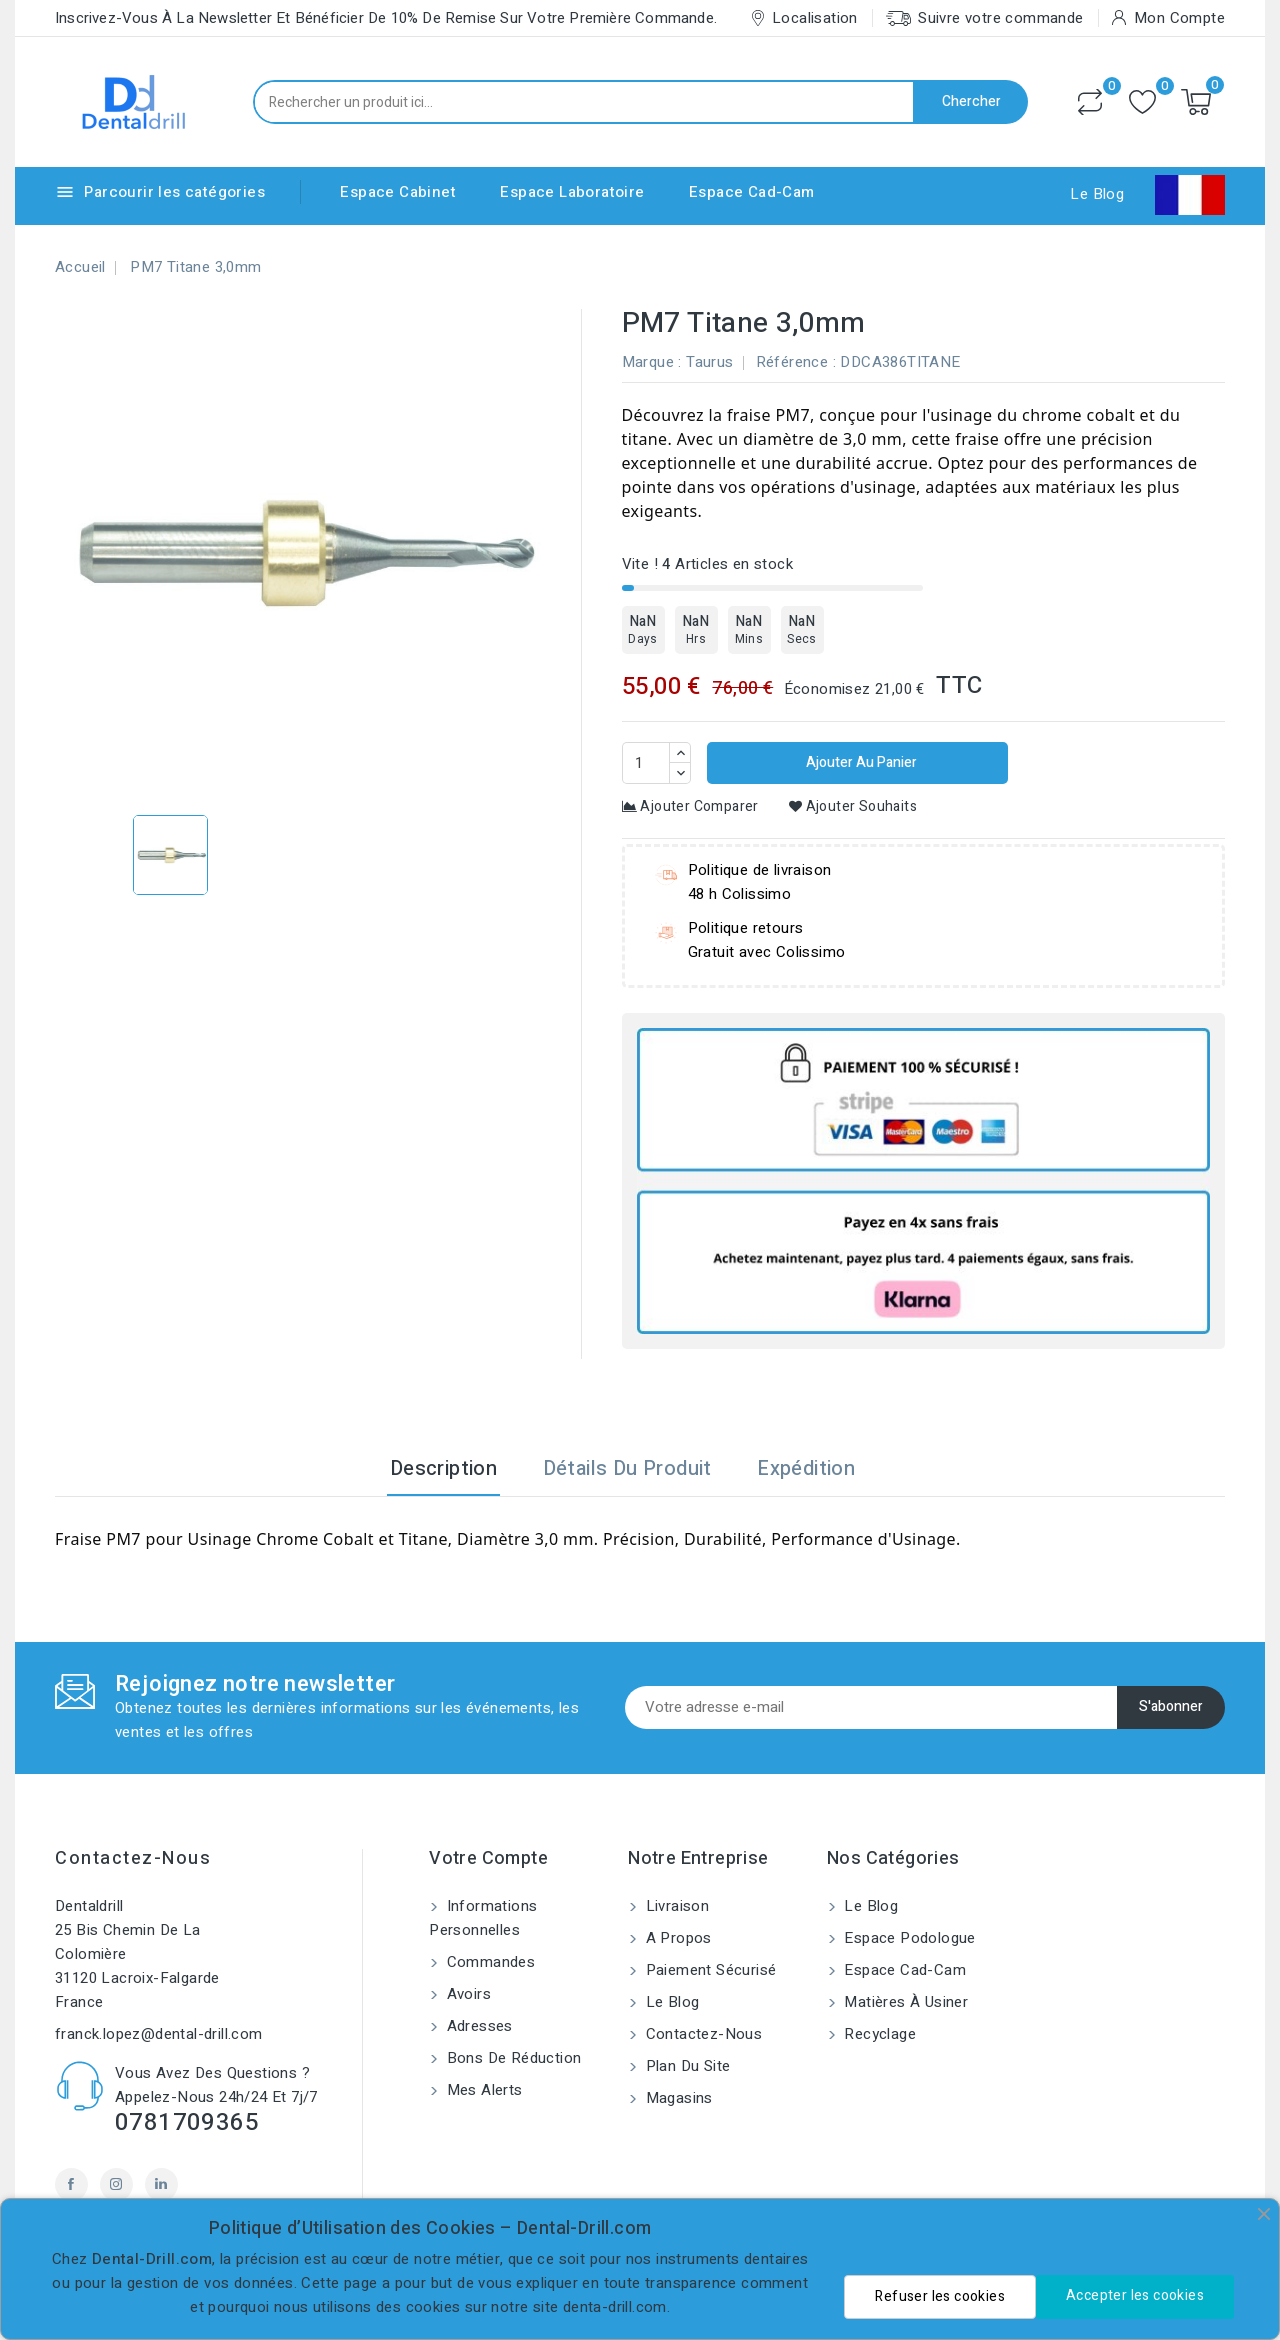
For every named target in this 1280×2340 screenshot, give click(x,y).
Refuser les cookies (940, 2296)
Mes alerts (482, 2090)
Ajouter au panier (860, 762)
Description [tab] (443, 1468)
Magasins (677, 2098)
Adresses (477, 2026)
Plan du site (685, 2066)
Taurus (709, 362)
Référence (792, 362)
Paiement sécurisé (708, 1970)
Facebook (71, 2184)
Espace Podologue (908, 1938)
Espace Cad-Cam (752, 192)
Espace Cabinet (398, 192)
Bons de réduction (511, 2058)
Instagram (116, 2184)
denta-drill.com (615, 2307)
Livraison (675, 1906)
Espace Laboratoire (572, 192)
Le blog (670, 2002)
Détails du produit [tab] (627, 1468)
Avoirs (466, 1994)
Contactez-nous (133, 1858)
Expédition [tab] (806, 1468)
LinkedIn (161, 2184)
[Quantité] (646, 763)
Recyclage (878, 2034)
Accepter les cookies (1135, 2295)
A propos (676, 1938)
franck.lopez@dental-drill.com (159, 2034)
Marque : (652, 362)
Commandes (488, 1962)
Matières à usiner (904, 2002)
